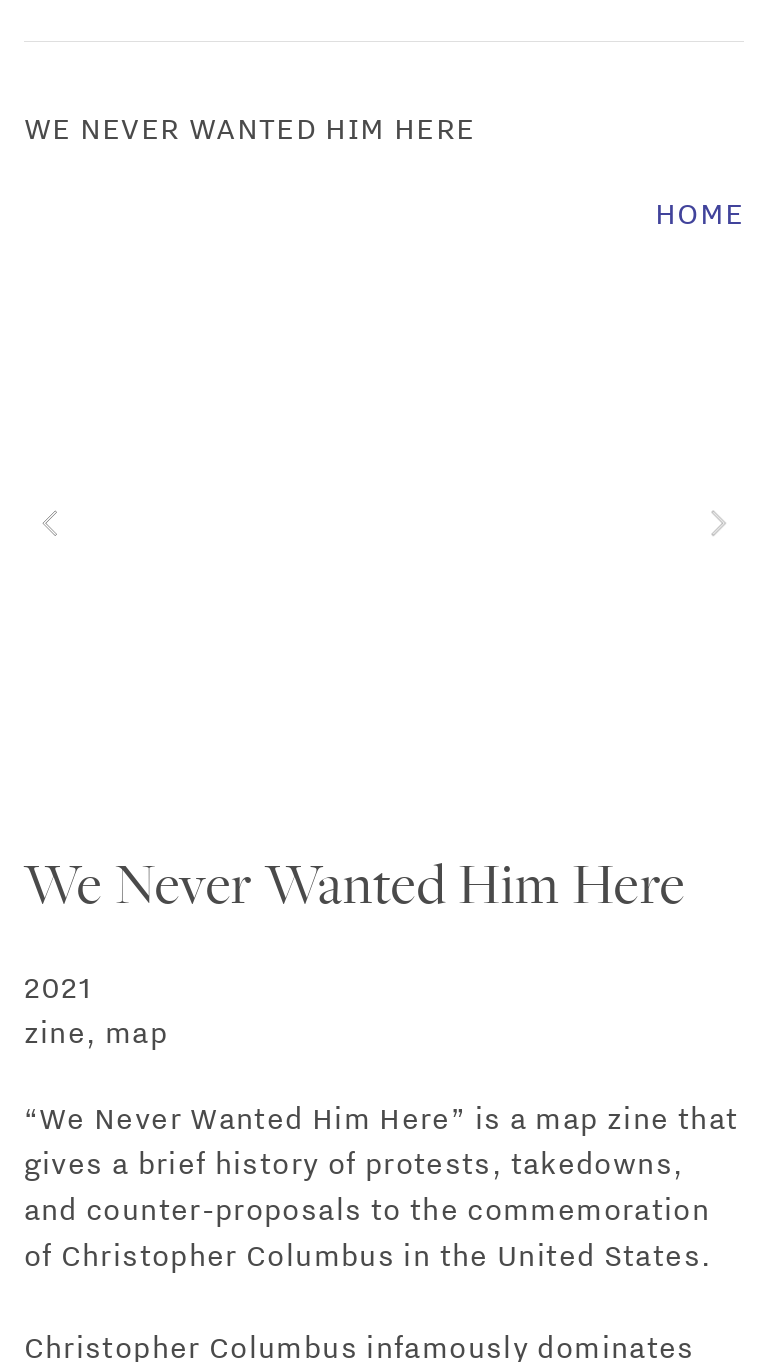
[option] (384, 523)
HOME (700, 213)
